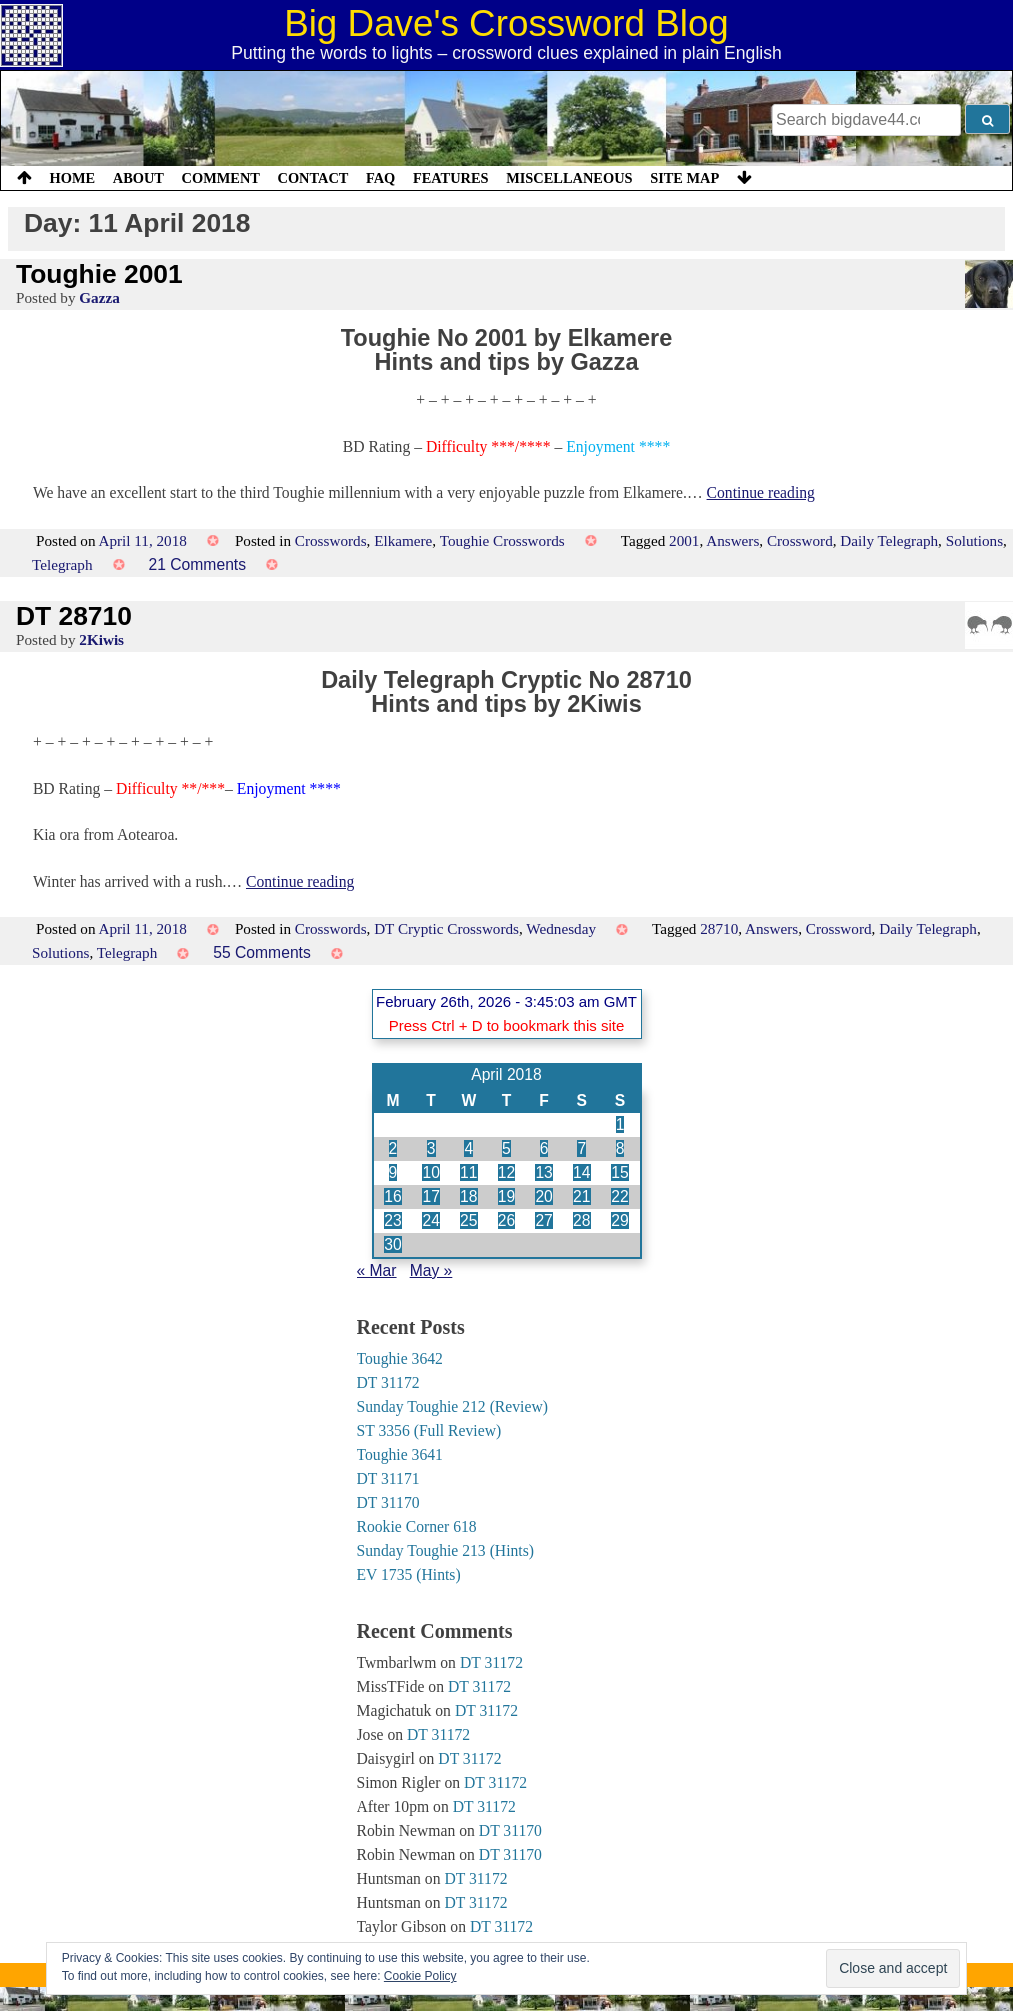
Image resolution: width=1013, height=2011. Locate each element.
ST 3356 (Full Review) (429, 1430)
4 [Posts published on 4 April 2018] (468, 1148)
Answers (732, 540)
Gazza (99, 297)
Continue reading (761, 492)
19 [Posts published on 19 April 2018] (506, 1196)
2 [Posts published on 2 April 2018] (393, 1148)
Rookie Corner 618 (417, 1526)
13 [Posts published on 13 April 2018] (543, 1172)
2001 (684, 540)
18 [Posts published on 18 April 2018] (468, 1196)
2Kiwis (101, 639)
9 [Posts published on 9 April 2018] (393, 1172)
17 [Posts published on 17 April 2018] (430, 1196)
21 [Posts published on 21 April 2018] (581, 1196)
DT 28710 (74, 616)
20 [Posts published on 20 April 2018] (543, 1196)
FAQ (380, 178)
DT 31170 (388, 1502)
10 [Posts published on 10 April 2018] (430, 1172)
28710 (719, 928)
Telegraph (62, 564)
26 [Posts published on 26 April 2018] (506, 1220)
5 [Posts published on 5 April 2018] (506, 1148)
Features (451, 178)
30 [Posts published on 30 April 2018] (392, 1244)
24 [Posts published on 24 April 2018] (430, 1220)
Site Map (684, 178)
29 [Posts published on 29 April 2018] (619, 1220)
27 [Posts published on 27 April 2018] (543, 1220)
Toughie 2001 (99, 274)
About (138, 178)
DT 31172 (388, 1382)
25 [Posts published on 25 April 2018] (468, 1220)
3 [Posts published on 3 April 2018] (431, 1148)
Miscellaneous (569, 178)
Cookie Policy (420, 1976)
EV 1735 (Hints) (409, 1574)
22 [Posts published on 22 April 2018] (619, 1196)
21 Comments (198, 564)
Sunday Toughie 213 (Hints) (446, 1550)
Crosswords (331, 540)
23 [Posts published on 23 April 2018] (392, 1220)
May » (431, 1270)
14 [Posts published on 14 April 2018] (581, 1172)
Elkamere (403, 540)
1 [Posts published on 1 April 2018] (620, 1124)
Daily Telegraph (889, 540)
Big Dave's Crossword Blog (506, 23)
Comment (221, 178)
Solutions (974, 540)
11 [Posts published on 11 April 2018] (468, 1172)
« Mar (377, 1270)
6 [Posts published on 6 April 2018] (544, 1148)
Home (73, 178)
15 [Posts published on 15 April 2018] (619, 1172)
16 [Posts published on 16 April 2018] (392, 1196)
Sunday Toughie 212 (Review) (452, 1406)
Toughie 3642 (400, 1358)
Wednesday (561, 928)
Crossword (800, 540)
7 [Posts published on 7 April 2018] (581, 1148)
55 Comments (262, 952)
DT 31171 (388, 1478)
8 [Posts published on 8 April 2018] (620, 1148)
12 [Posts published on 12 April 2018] (506, 1172)
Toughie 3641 (400, 1454)
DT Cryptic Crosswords (446, 928)
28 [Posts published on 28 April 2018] (581, 1220)
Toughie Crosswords (502, 540)
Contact (312, 178)
